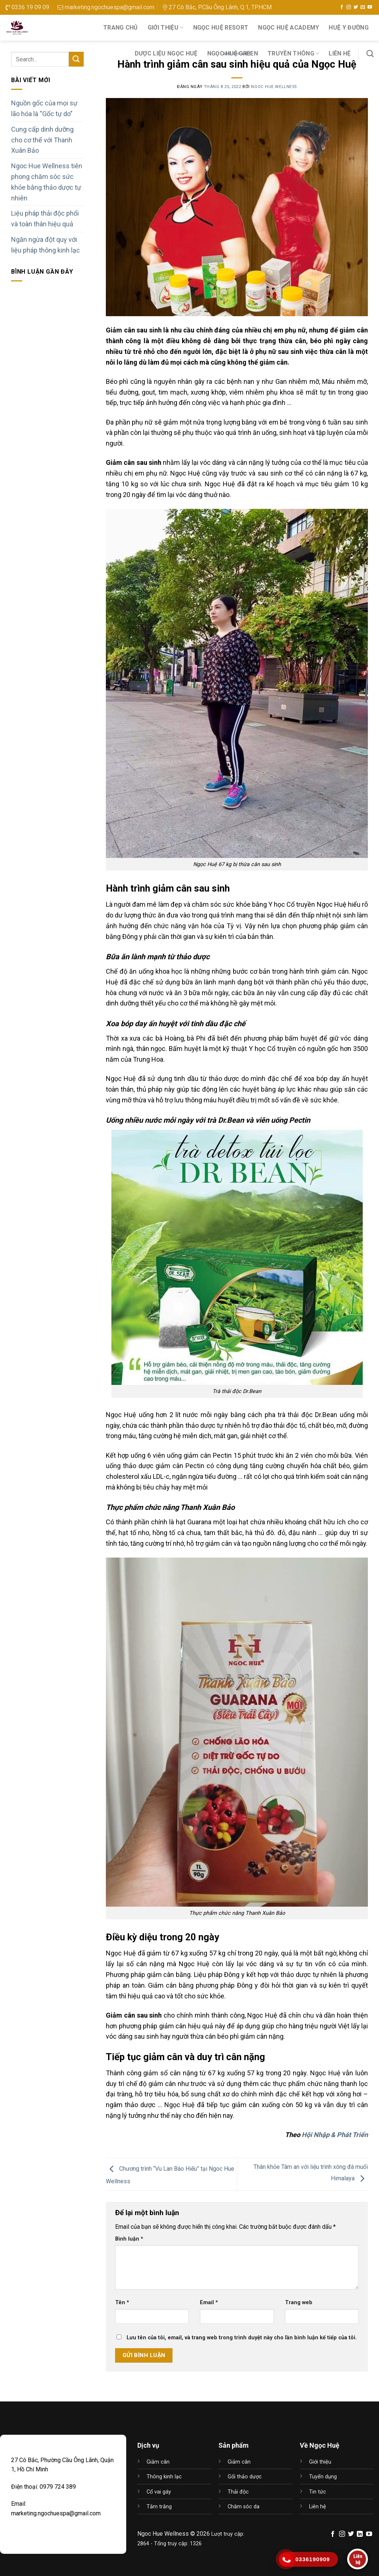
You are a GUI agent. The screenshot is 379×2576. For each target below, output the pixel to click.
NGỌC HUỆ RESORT (221, 27)
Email (209, 2302)
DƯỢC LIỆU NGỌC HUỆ (166, 53)
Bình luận (129, 2239)
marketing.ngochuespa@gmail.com (105, 7)
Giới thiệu (166, 27)
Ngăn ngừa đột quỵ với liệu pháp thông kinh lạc (45, 245)
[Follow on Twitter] (355, 7)
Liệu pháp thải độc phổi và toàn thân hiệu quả (45, 218)
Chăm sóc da (243, 2507)
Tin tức (317, 2492)
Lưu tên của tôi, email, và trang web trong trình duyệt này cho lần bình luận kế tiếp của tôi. (242, 2338)
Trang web (298, 2302)
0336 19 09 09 (27, 7)
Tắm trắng (159, 2507)
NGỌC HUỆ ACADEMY (288, 27)
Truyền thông (293, 53)
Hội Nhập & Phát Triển (335, 2135)
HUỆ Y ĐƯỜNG (349, 27)
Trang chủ (120, 27)
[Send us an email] (362, 7)
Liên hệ (340, 53)
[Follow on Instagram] (348, 7)
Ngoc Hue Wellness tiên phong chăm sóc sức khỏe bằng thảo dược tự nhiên (46, 182)
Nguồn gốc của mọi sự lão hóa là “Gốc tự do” (44, 108)
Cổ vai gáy (159, 2492)
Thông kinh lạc (164, 2477)
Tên (122, 2302)
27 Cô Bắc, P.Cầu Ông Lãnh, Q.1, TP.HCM (217, 7)
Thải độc (238, 2492)
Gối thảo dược (245, 2477)
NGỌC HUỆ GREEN (232, 53)
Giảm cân (158, 2462)
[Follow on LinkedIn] (360, 2534)
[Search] (369, 53)
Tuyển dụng (323, 2477)
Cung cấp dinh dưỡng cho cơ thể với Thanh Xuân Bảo (42, 140)
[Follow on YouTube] (370, 7)
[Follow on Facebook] (341, 7)
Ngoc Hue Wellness (274, 86)
